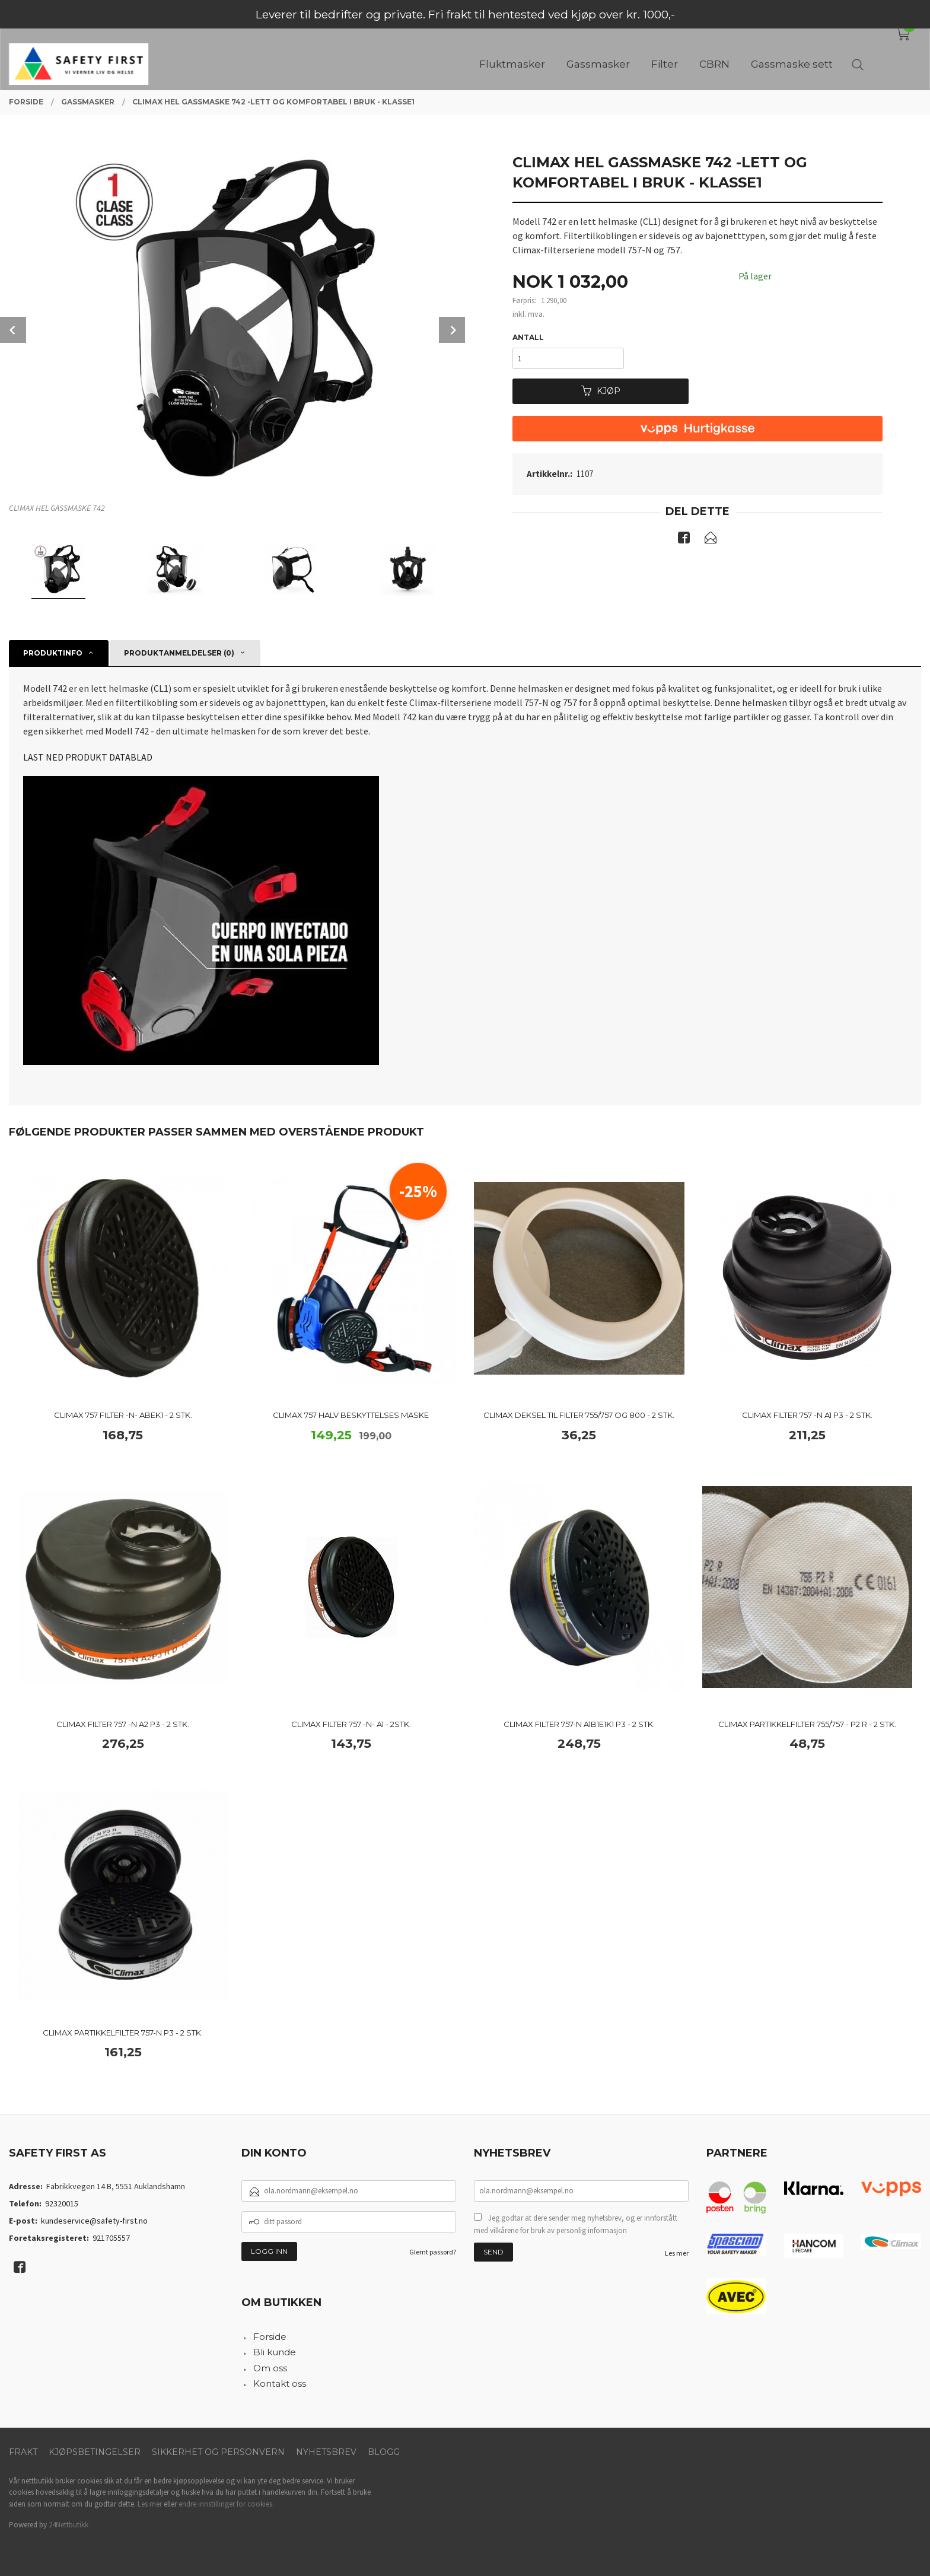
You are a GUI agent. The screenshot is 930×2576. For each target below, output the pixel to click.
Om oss (270, 2368)
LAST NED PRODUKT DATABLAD (87, 757)
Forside (269, 2336)
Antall (528, 337)
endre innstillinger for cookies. (226, 2504)
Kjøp (600, 391)
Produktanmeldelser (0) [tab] (179, 652)
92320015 (61, 2203)
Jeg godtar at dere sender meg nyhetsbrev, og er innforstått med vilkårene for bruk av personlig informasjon (575, 2224)
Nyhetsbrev (326, 2452)
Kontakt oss (279, 2383)
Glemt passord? (432, 2251)
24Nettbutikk (68, 2525)
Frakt (23, 2452)
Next (452, 330)
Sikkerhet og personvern (218, 2452)
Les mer (677, 2253)
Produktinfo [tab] (52, 652)
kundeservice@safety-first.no (94, 2220)
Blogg (384, 2452)
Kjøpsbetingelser (95, 2452)
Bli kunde (274, 2352)
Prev (13, 330)
